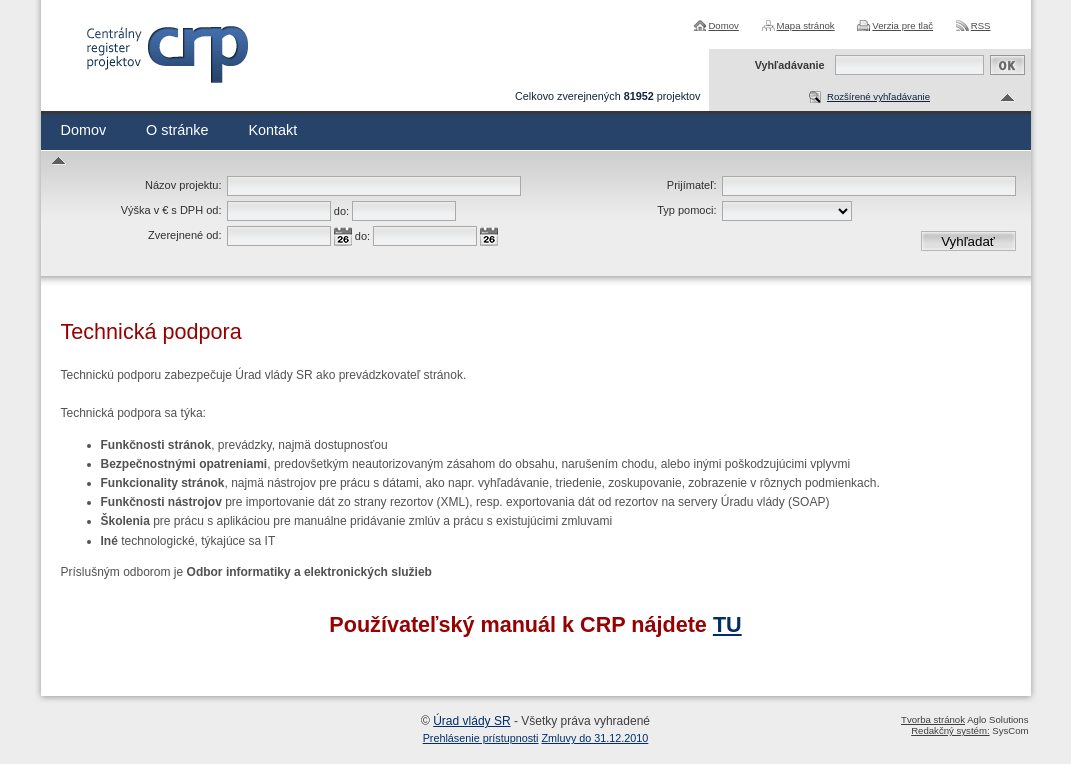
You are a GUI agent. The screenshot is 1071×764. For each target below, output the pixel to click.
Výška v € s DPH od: (171, 210)
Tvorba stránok (933, 719)
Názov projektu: (183, 185)
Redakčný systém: (950, 730)
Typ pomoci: (686, 210)
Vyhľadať (968, 241)
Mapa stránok (806, 25)
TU (727, 624)
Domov (723, 25)
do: (341, 211)
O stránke (177, 130)
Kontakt (272, 130)
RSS (981, 25)
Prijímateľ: (692, 185)
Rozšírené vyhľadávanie (878, 96)
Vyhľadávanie (790, 65)
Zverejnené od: (184, 235)
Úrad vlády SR (471, 721)
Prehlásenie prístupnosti (481, 738)
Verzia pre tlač (902, 25)
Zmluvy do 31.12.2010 (595, 738)
